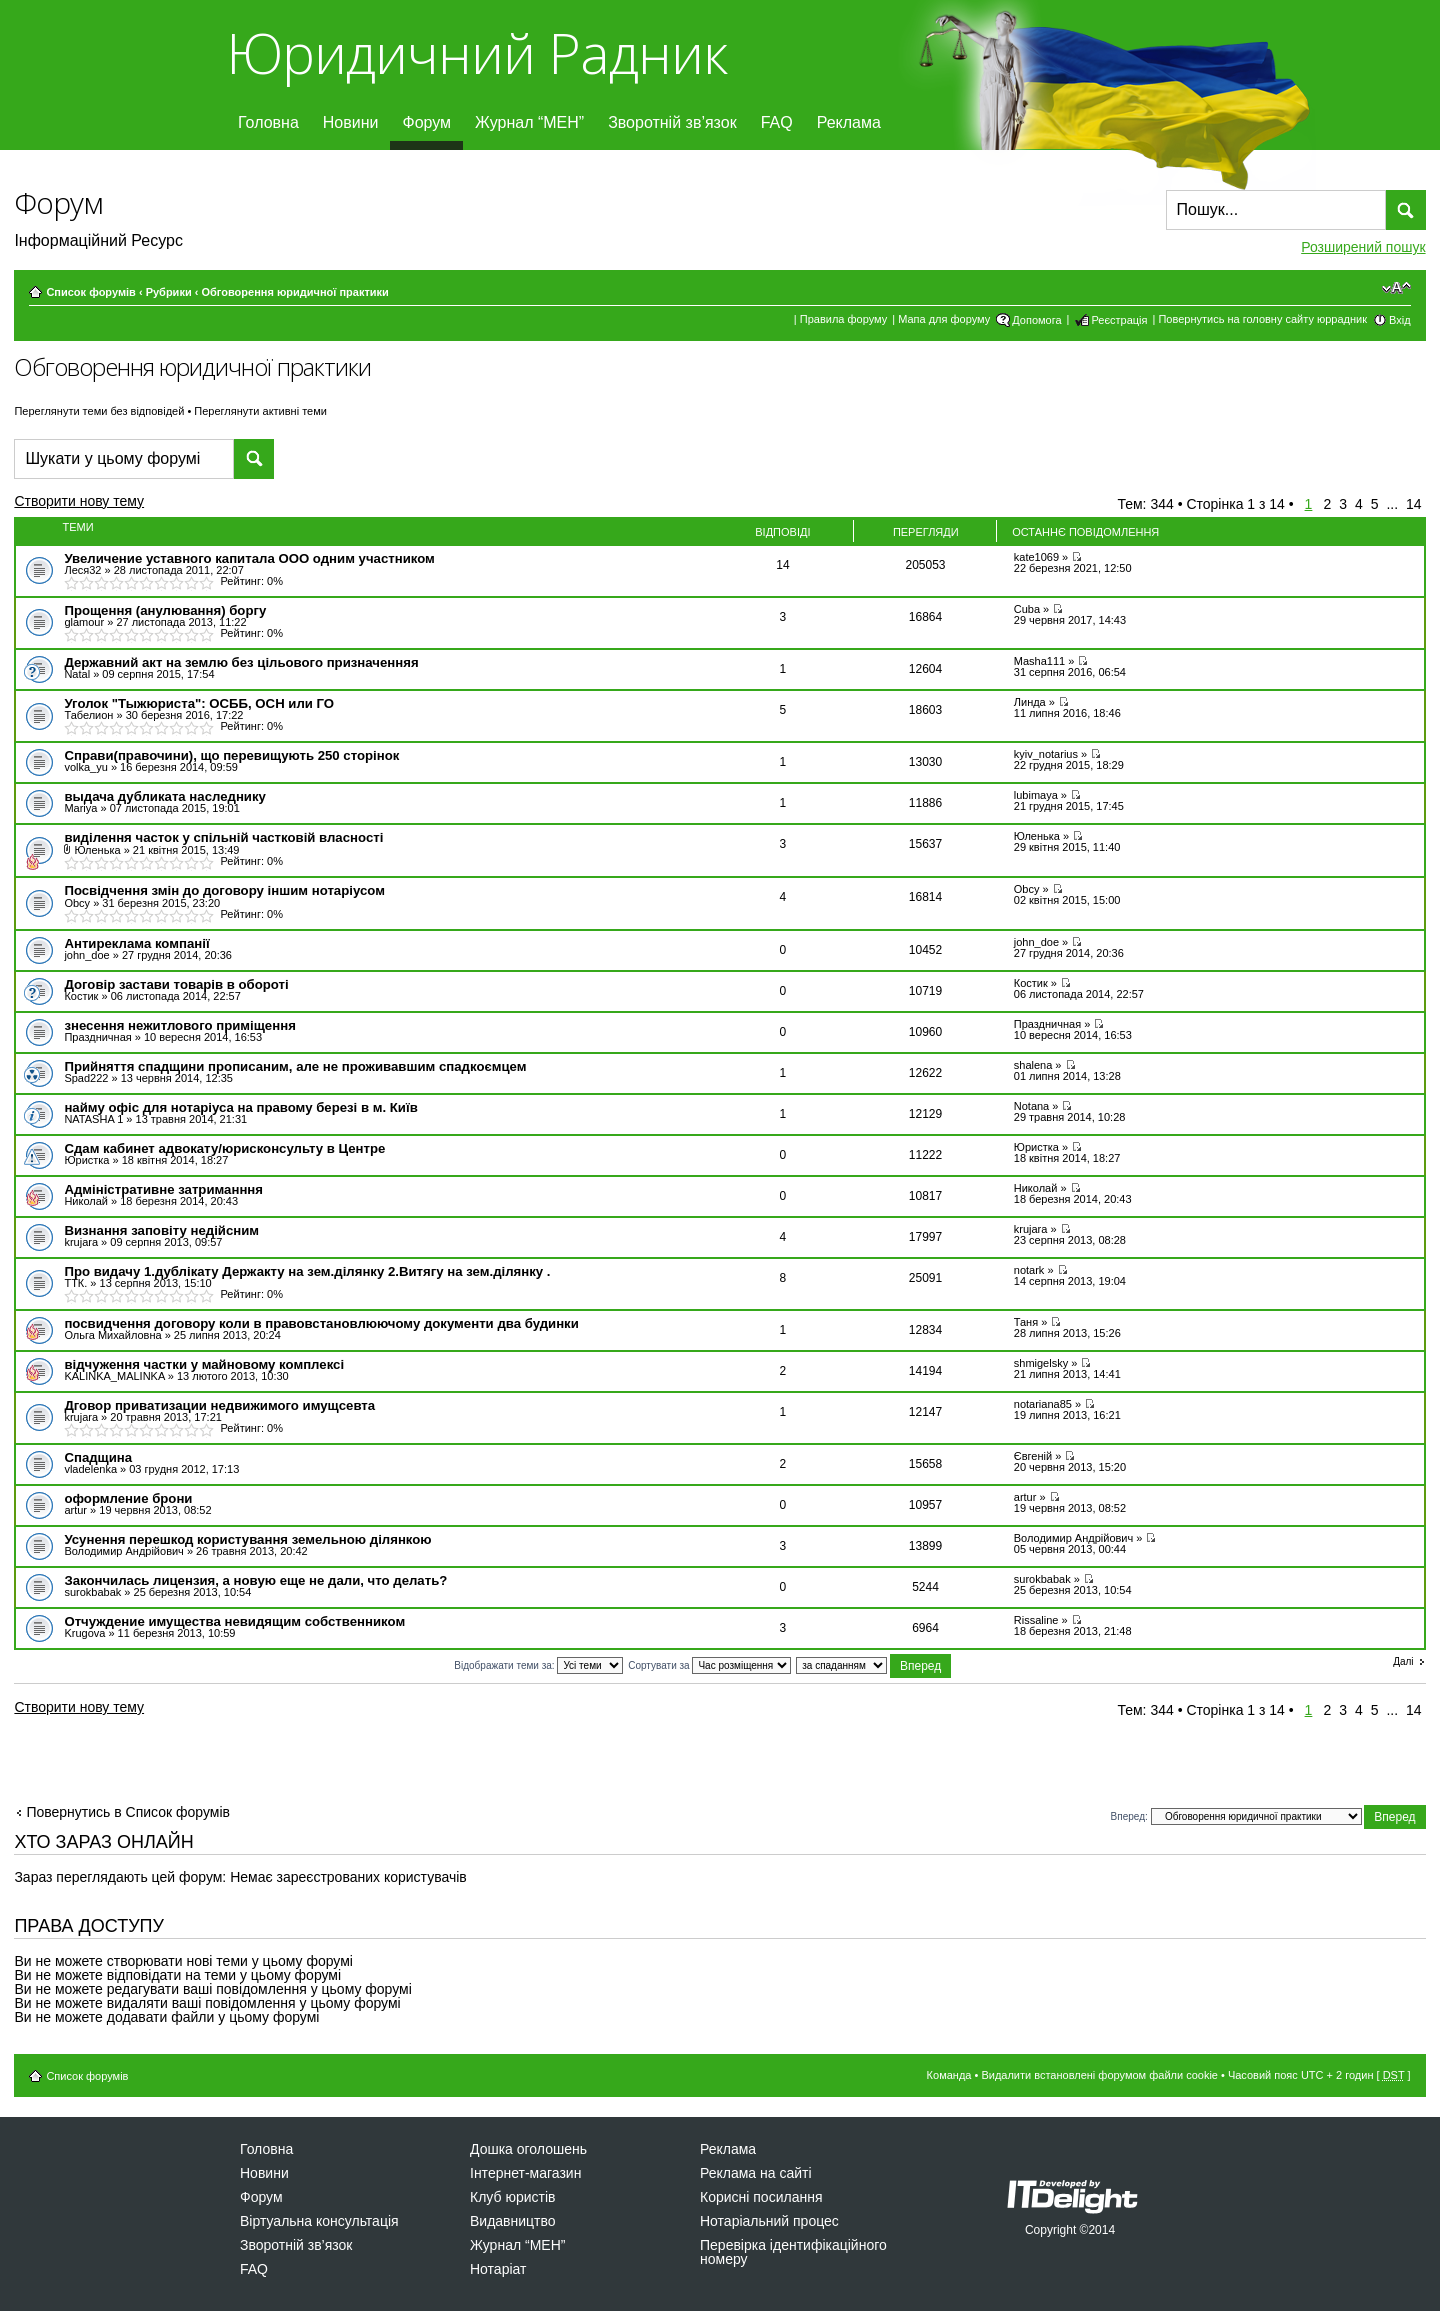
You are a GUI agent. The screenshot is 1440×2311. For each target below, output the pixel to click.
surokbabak (92, 1592)
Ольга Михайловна (112, 1335)
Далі (1403, 1662)
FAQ (777, 122)
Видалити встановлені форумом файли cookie (1099, 2075)
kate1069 (1036, 557)
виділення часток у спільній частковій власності (223, 837)
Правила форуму (843, 319)
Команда (949, 2075)
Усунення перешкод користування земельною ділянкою (247, 1539)
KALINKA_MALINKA (114, 1376)
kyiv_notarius (1046, 754)
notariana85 (1043, 1404)
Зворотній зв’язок (672, 122)
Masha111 (1039, 661)
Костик (81, 996)
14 (1414, 504)
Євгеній (1033, 1456)
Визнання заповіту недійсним (161, 1230)
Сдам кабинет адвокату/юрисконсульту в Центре (224, 1148)
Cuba (1027, 609)
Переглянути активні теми (260, 411)
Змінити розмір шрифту (1396, 288)
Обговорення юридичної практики (294, 292)
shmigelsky (1041, 1363)
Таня (1026, 1322)
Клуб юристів (512, 2197)
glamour (84, 622)
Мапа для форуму (944, 319)
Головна (268, 122)
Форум (426, 122)
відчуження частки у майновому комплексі (204, 1364)
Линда (1030, 702)
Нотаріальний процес (769, 2221)
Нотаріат (498, 2269)
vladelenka (90, 1469)
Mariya (80, 808)
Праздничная (97, 1037)
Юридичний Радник (476, 52)
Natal (77, 674)
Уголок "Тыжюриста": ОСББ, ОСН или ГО (199, 703)
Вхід (1400, 320)
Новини (351, 122)
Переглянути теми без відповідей (99, 411)
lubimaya (1036, 795)
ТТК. (75, 1283)
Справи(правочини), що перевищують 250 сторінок (231, 755)
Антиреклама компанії (136, 943)
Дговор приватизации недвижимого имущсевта (219, 1405)
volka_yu (85, 767)
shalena (1033, 1065)
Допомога (1036, 320)
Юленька (97, 850)
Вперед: (1129, 1816)
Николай (86, 1201)
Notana (1031, 1106)
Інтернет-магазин (525, 2173)
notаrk (1029, 1270)
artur (75, 1510)
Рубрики (169, 292)
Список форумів (90, 292)
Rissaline (1036, 1620)
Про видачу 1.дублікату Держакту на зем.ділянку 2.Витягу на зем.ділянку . (307, 1271)
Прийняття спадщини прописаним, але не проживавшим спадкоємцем (295, 1066)
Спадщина (98, 1457)
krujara (81, 1242)
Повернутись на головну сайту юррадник (1262, 319)
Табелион (88, 715)
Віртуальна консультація (319, 2221)
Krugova (84, 1633)
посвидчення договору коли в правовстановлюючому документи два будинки (321, 1323)
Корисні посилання (761, 2197)
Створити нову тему (96, 504)
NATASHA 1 (93, 1119)
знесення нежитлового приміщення (179, 1025)
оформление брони (128, 1498)
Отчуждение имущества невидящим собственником (234, 1621)
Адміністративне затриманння (163, 1189)
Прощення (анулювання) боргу (165, 610)
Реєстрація (1119, 320)
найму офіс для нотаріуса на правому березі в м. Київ (240, 1107)
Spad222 (86, 1078)
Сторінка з (1235, 504)
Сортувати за (709, 1665)
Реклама (849, 122)
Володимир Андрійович (123, 1551)
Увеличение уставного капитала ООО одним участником (249, 558)
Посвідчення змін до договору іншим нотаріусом (224, 890)
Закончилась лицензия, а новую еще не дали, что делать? (255, 1580)
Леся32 (82, 570)
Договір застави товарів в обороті (176, 984)
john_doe (86, 955)
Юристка (86, 1160)
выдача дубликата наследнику (165, 796)
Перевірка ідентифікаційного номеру (793, 2252)
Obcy (77, 903)
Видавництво (513, 2221)
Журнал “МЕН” (529, 122)
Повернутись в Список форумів (128, 1812)
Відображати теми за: (538, 1665)
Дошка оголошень (528, 2149)
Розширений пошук (1363, 247)
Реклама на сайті (756, 2173)
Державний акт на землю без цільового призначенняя (241, 662)
